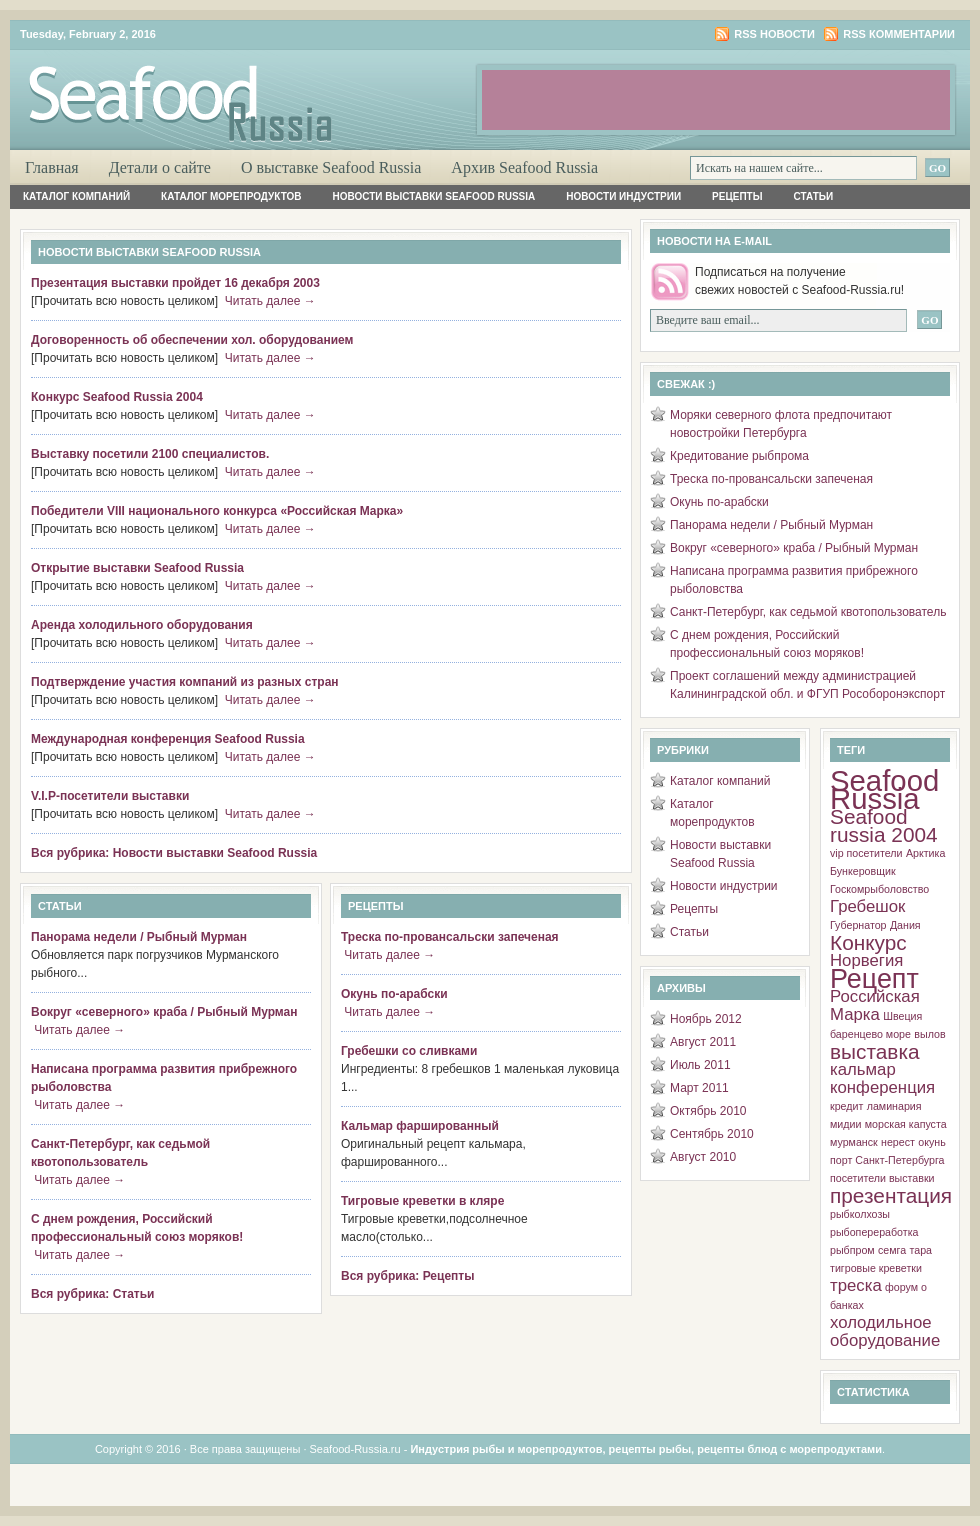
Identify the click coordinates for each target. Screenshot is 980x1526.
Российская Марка (875, 1005)
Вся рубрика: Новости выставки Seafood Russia (174, 853)
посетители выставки (882, 1178)
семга (892, 1250)
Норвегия (866, 960)
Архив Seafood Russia (524, 167)
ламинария (894, 1106)
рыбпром (852, 1250)
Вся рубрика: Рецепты (407, 1276)
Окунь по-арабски (394, 994)
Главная (52, 167)
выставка (875, 1051)
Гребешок (867, 906)
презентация (891, 1195)
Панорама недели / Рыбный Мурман (139, 937)
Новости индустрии (623, 196)
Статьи (814, 196)
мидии (845, 1124)
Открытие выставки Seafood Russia (137, 568)
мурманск (854, 1142)
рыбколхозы (860, 1214)
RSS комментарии (899, 34)
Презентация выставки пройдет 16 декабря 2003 (175, 283)
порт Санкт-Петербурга (887, 1160)
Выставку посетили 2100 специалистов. (150, 454)
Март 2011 (699, 1088)
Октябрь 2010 (708, 1111)
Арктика (925, 853)
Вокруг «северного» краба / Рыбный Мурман (164, 1012)
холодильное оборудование (885, 1331)
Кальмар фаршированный (420, 1126)
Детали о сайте (160, 167)
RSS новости (774, 34)
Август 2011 (703, 1042)
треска (856, 1285)
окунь (931, 1142)
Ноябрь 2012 (706, 1019)
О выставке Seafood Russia (331, 167)
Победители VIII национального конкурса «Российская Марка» (217, 511)
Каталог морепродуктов (231, 196)
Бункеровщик (863, 871)
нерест (898, 1142)
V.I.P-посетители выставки (110, 796)
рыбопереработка (874, 1232)
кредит (846, 1106)
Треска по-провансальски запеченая (450, 937)
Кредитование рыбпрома (739, 456)
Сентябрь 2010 (712, 1134)
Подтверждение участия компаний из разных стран (185, 682)
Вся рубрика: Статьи (93, 1294)
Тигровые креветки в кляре (422, 1201)
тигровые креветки (876, 1268)
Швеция (902, 1016)
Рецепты (737, 196)
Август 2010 (703, 1157)
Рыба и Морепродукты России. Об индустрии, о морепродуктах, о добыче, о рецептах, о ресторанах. (250, 86)
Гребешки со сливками (409, 1051)
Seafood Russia (884, 789)
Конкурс (868, 942)
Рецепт (874, 979)
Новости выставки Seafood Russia (434, 196)
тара (921, 1250)
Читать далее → (270, 301)
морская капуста (906, 1124)
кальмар (863, 1069)
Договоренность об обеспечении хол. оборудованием (192, 340)
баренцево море (870, 1034)
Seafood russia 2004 (884, 825)
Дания (905, 925)
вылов (929, 1034)
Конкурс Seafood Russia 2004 (117, 397)
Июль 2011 (700, 1065)
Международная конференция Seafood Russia (168, 739)
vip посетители (866, 853)
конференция (882, 1087)
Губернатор (858, 925)
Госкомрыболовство (879, 889)
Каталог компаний (76, 196)
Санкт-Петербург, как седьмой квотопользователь (808, 612)
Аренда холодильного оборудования (142, 625)
